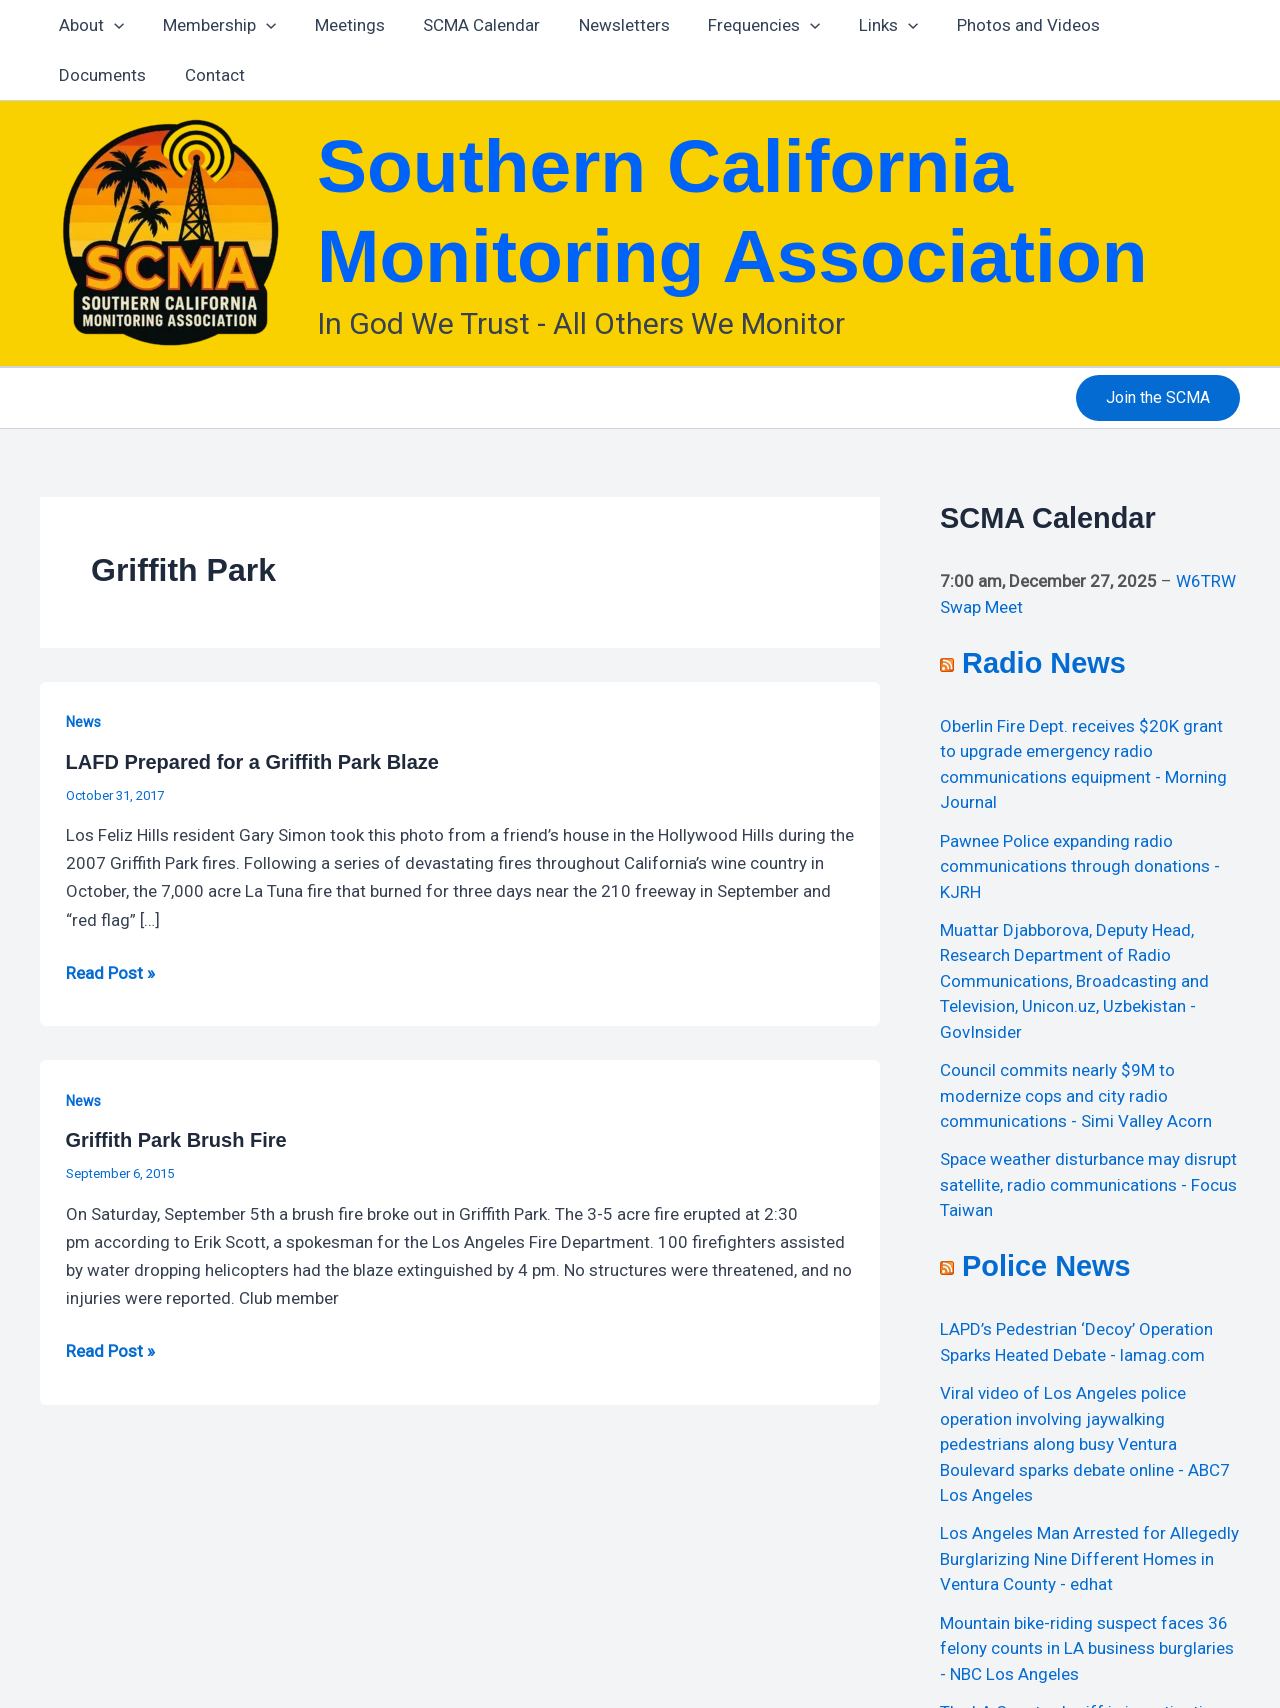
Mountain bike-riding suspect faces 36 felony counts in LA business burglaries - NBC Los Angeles (1087, 1648)
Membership (212, 25)
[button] (1158, 398)
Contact (87, 75)
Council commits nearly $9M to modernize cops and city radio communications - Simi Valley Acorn (1076, 1095)
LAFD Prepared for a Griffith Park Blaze (252, 762)
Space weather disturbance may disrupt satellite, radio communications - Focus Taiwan (1088, 1184)
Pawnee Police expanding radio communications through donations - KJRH (1080, 866)
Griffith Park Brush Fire (176, 1140)
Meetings (338, 25)
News (83, 722)
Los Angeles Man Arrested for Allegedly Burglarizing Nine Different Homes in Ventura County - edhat (1089, 1558)
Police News (1046, 1266)
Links (859, 25)
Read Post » (110, 971)
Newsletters (603, 25)
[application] (112, 25)
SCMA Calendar (465, 25)
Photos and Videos (994, 25)
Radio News (1044, 663)
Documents (1143, 25)
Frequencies (739, 25)
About (89, 25)
